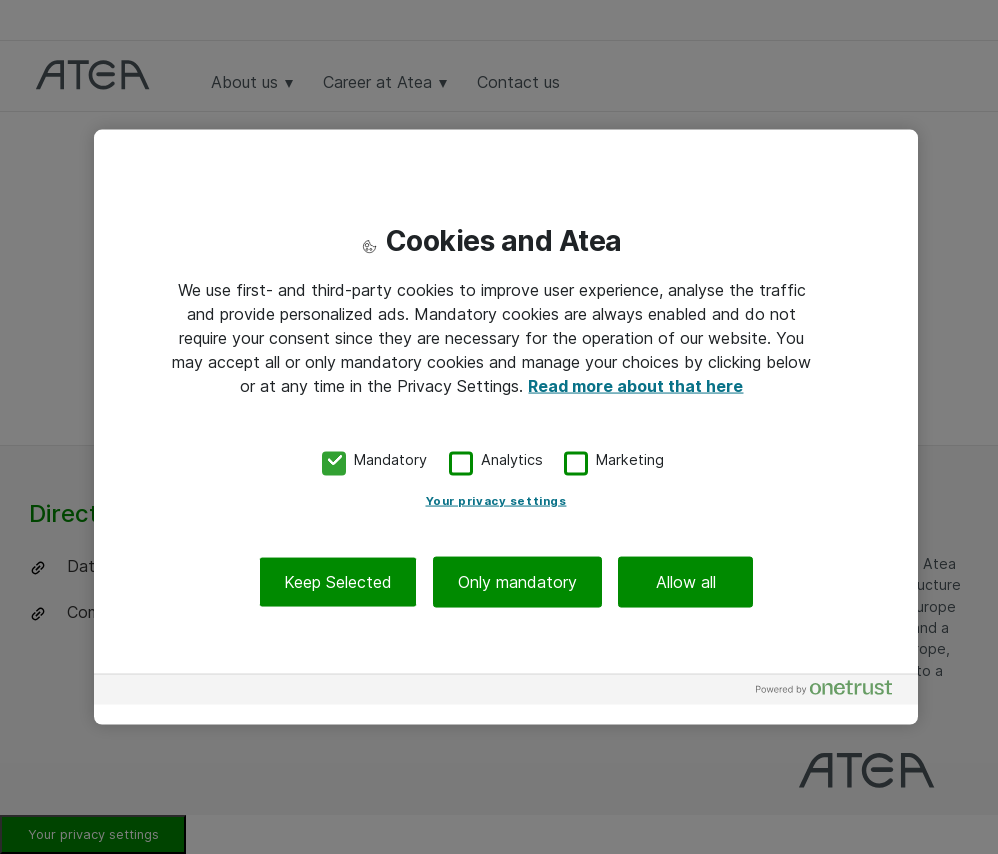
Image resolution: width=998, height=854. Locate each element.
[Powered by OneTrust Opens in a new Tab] (832, 691)
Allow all (686, 581)
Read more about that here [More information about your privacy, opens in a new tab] (635, 386)
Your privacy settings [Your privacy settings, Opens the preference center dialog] (496, 500)
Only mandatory (517, 581)
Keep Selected (338, 581)
